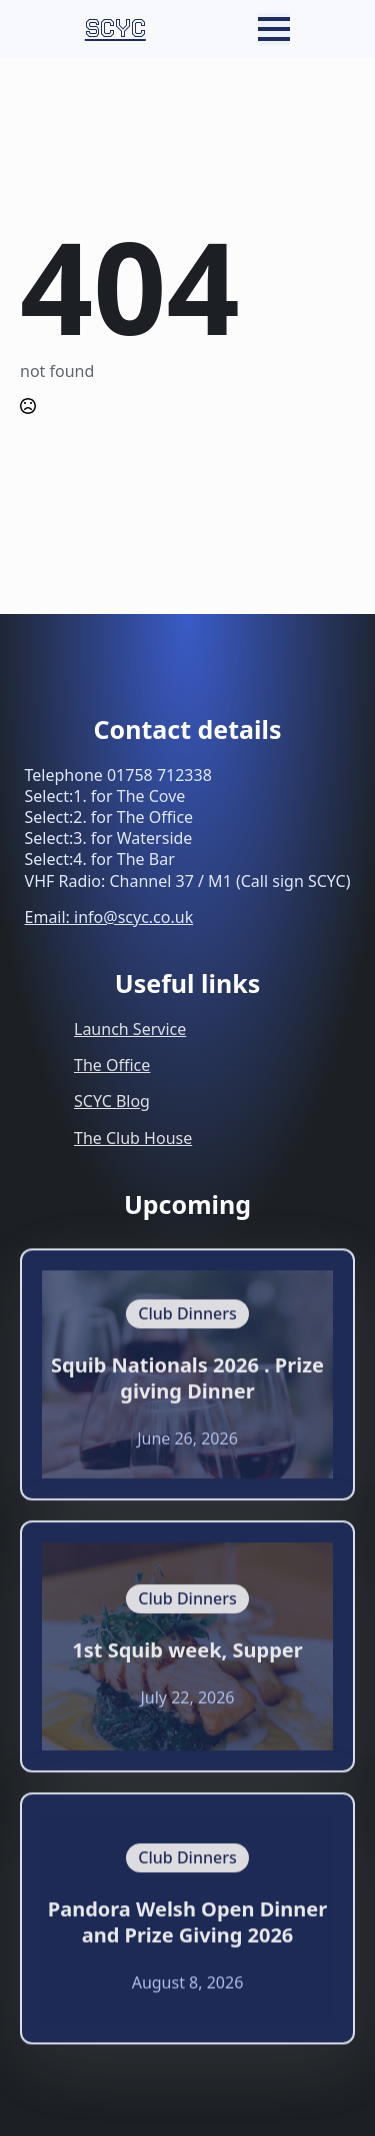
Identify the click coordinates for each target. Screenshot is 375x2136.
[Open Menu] (274, 29)
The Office (112, 1065)
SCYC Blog (112, 1101)
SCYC (115, 28)
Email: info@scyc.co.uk (109, 917)
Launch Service (130, 1029)
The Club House (133, 1138)
